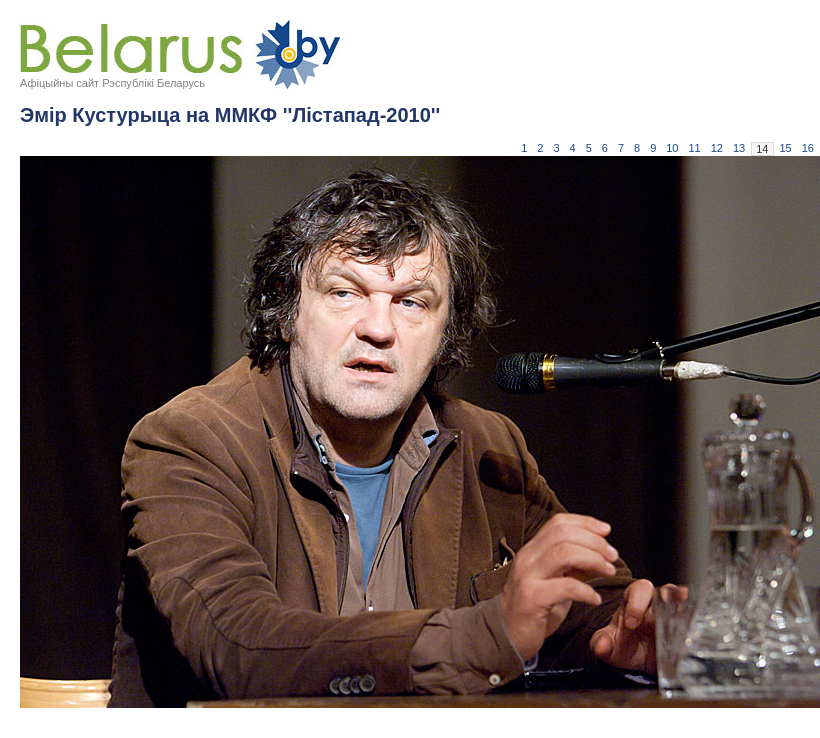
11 (695, 148)
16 (808, 148)
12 (717, 148)
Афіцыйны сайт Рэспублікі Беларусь (112, 83)
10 (672, 148)
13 (739, 148)
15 (786, 148)
